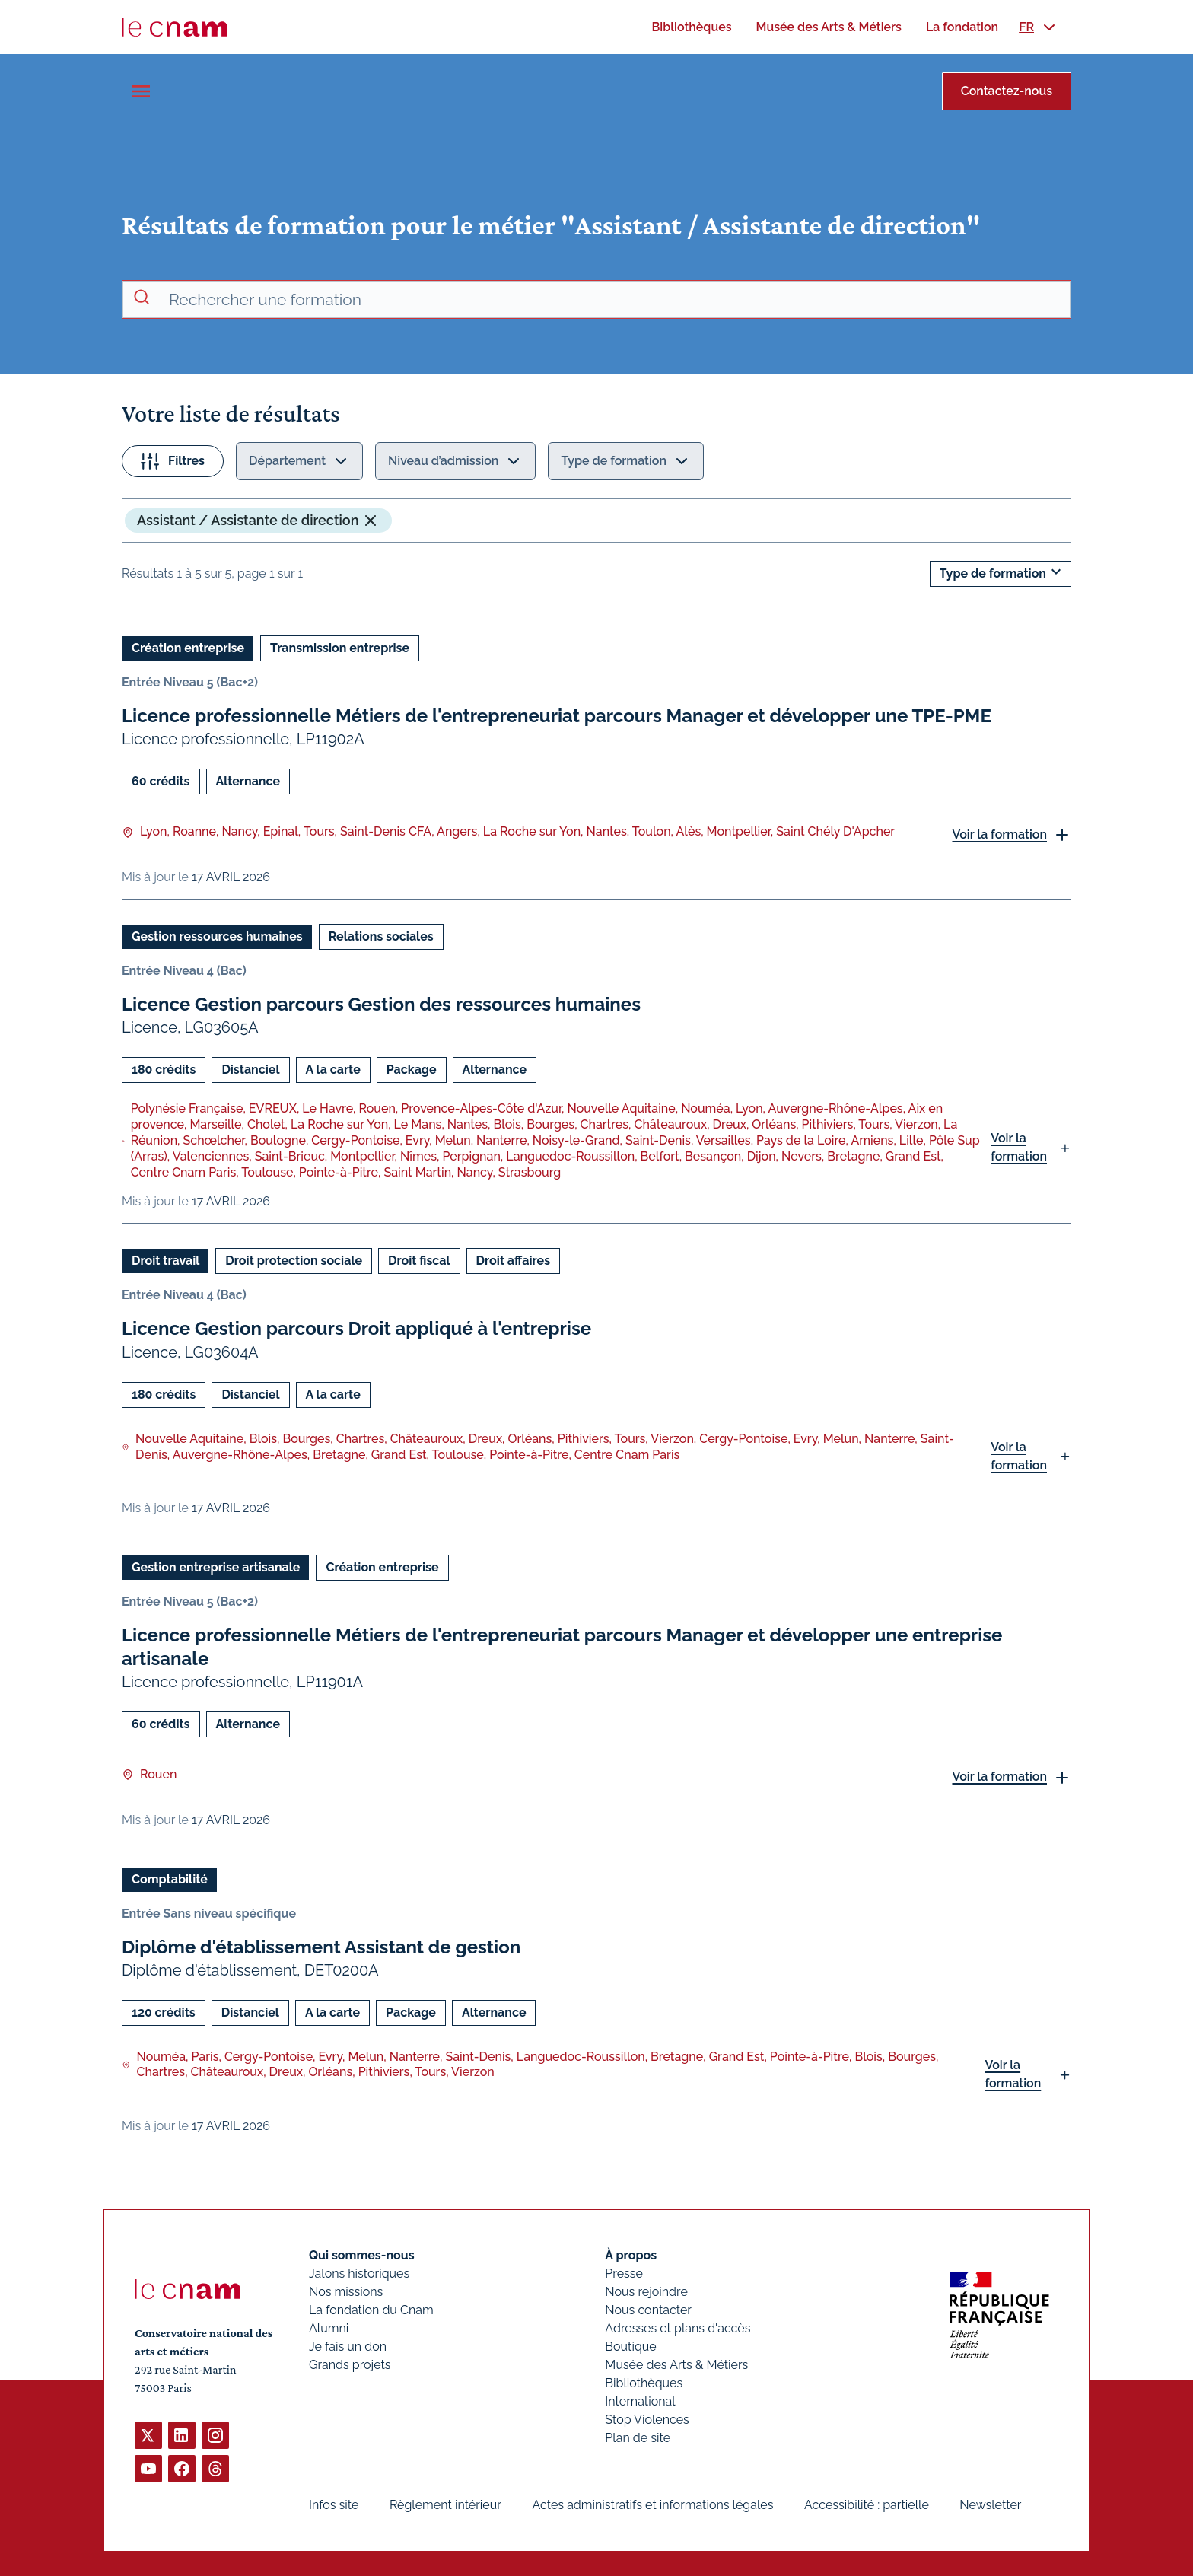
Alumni (328, 2328)
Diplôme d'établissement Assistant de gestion (321, 1947)
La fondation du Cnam (371, 2310)
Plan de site (637, 2438)
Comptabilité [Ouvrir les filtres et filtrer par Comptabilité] (170, 1879)
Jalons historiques (359, 2273)
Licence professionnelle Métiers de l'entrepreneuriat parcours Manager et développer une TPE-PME (556, 716)
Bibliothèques (643, 2383)
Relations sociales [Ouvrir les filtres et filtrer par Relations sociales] (381, 936)
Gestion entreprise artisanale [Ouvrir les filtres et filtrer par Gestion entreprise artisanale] (216, 1566)
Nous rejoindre (646, 2292)
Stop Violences (647, 2419)
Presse (624, 2273)
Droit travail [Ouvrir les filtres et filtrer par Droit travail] (165, 1260)
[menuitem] (691, 27)
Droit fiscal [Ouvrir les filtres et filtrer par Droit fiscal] (419, 1260)
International (640, 2401)
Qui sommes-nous (362, 2255)
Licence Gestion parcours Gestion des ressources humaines (381, 1004)
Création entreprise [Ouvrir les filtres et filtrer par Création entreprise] (188, 648)
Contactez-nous (1006, 91)
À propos (631, 2255)
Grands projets (350, 2365)
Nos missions (346, 2292)
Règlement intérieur (445, 2505)
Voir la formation (999, 834)
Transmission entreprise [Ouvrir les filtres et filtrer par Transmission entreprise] (339, 648)
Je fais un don (348, 2346)
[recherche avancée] (613, 300)
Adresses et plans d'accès (677, 2328)
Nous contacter (648, 2310)
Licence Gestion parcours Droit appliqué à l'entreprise (356, 1328)
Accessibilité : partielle (866, 2505)
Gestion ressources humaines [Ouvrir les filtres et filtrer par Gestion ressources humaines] (217, 936)
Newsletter (990, 2505)
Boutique (630, 2346)
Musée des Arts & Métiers (676, 2365)
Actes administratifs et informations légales (652, 2505)
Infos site (333, 2505)
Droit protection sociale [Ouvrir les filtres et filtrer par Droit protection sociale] (293, 1260)
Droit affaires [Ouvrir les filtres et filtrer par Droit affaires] (513, 1260)
